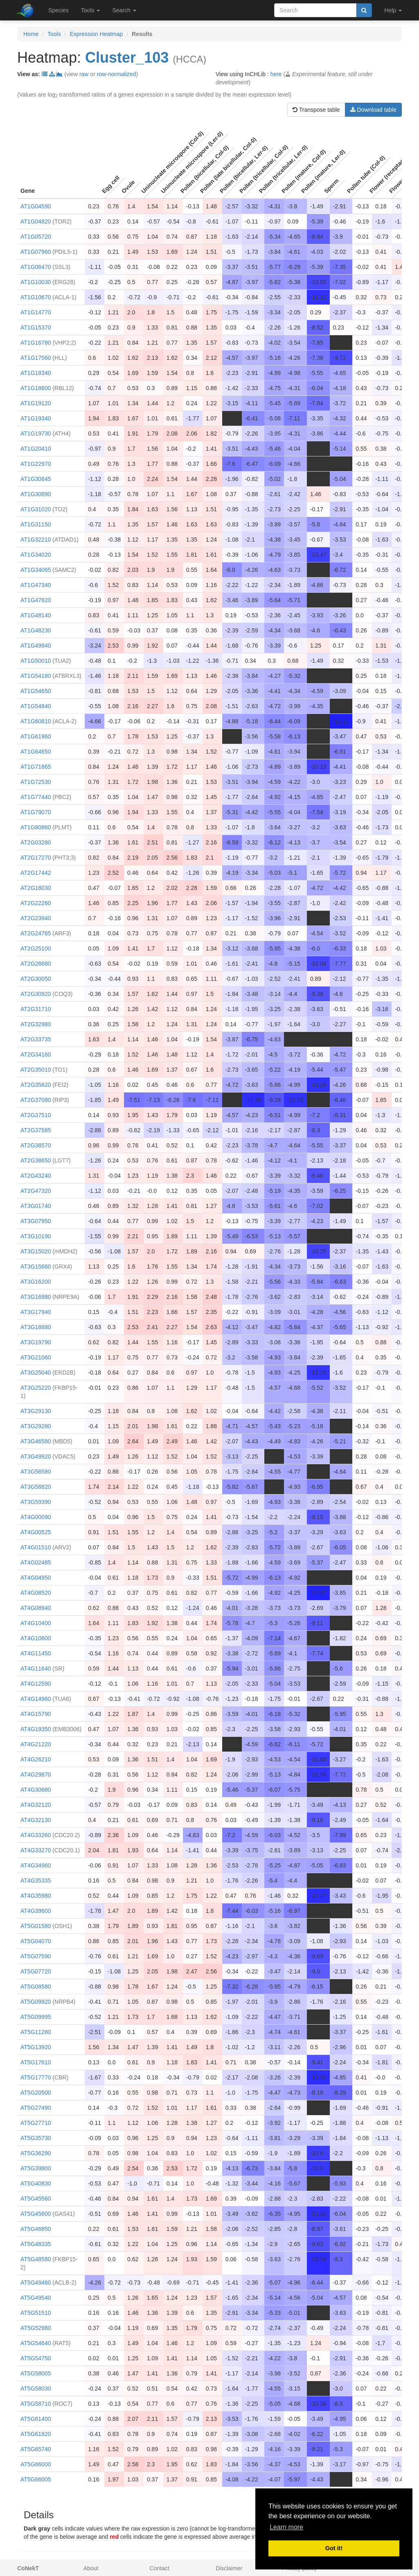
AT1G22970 (35, 464)
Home (30, 34)
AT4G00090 (35, 1517)
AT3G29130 (35, 1411)
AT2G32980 (35, 1024)
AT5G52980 (35, 2328)
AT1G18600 (35, 388)
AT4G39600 (35, 1911)
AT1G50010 (35, 660)
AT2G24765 (35, 933)
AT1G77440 (35, 797)
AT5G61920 (35, 2434)
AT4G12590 (35, 1683)
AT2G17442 (35, 872)
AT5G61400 (35, 2419)
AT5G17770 (35, 2077)
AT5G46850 (35, 2229)
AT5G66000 (35, 2464)
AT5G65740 (35, 2449)
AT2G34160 (35, 1054)
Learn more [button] (286, 2527)
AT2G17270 (35, 857)
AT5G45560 (35, 2198)
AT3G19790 (35, 1342)
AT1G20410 (35, 448)
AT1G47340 (35, 585)
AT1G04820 (35, 221)
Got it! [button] (333, 2548)
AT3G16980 (35, 1297)
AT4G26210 (35, 1759)
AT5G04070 (35, 1941)
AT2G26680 (35, 963)
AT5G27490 (35, 2107)
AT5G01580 (35, 1926)
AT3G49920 (35, 1456)
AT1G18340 (35, 373)
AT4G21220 (35, 1744)
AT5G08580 (35, 1986)
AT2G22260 (35, 903)
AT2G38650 (35, 1160)
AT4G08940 (35, 1608)
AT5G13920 (35, 2047)
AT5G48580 (35, 2259)
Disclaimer (229, 2568)
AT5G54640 (35, 2343)
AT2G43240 (35, 1175)
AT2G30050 (35, 978)
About (91, 2568)
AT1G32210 (35, 539)
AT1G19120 (35, 403)
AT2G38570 (35, 1145)
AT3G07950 (35, 1221)
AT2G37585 (35, 1130)
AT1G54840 (35, 706)
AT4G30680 (35, 1789)
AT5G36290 (35, 2153)
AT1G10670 (35, 297)
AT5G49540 (35, 2297)
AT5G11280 (35, 2032)
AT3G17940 (35, 1312)
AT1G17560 (35, 357)
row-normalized (116, 74)
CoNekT (28, 2568)
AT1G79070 (35, 812)
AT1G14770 (35, 312)
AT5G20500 (35, 2092)
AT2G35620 (35, 1084)
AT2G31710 (35, 1009)
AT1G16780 (35, 342)
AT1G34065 (35, 570)
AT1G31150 (35, 524)
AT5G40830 (35, 2183)
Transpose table (316, 109)
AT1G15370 (35, 327)
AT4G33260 (35, 1835)
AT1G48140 (35, 615)
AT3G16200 (35, 1281)
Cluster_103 (127, 57)
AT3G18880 (35, 1327)
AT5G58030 (35, 2388)
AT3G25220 (35, 1387)
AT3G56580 (35, 1471)
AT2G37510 (35, 1115)
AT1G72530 (35, 782)
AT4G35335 (35, 1880)
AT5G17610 (35, 2062)
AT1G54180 (35, 676)
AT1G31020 (35, 509)
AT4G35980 (35, 1895)
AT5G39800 (35, 2168)
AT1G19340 (35, 418)
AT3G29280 (35, 1426)
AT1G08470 (35, 267)
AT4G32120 (35, 1805)
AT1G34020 (35, 554)
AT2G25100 (35, 948)
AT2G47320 (35, 1191)
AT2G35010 (35, 1069)
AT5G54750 (35, 2358)
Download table (373, 109)
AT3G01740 (35, 1206)
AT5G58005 (35, 2373)
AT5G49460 (35, 2282)
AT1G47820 (35, 600)
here (276, 74)
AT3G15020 (35, 1251)
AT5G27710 (35, 2123)
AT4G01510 (35, 1547)
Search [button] (124, 10)
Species (58, 10)
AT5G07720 (35, 1971)
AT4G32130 (35, 1820)
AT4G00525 (35, 1532)
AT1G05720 (35, 236)
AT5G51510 (35, 2313)
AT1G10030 (35, 282)
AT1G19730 (35, 433)
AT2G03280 (35, 842)
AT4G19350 (35, 1729)
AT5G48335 (35, 2244)
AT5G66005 (35, 2479)
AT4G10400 (35, 1623)
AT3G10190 (35, 1236)
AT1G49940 (35, 645)
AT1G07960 (35, 251)
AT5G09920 (35, 2001)
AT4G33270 (35, 1850)
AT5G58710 (35, 2403)
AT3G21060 (35, 1357)
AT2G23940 (35, 918)
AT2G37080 (35, 1100)
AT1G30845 (35, 479)
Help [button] (393, 10)
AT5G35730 (35, 2138)
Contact (159, 2568)
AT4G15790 (35, 1714)
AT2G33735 (35, 1039)
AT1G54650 (35, 691)
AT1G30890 (35, 494)
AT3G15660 (35, 1266)
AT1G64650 (35, 751)
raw (84, 74)
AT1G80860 (35, 827)
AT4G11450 (35, 1653)
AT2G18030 (35, 888)
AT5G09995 (35, 2017)
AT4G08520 (35, 1592)
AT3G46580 (35, 1441)
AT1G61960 (35, 736)
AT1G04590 (35, 206)
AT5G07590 (35, 1956)
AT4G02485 (35, 1562)
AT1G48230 (35, 630)
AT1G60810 (35, 721)
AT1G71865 (35, 766)
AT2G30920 (35, 994)
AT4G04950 (35, 1577)
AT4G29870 (35, 1774)
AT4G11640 (35, 1668)
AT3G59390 (35, 1502)
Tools (54, 34)
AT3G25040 (35, 1372)
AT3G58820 (35, 1486)
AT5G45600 (35, 2213)
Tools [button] (90, 10)
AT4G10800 (35, 1638)
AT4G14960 (35, 1699)
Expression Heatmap (96, 34)
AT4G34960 (35, 1865)
